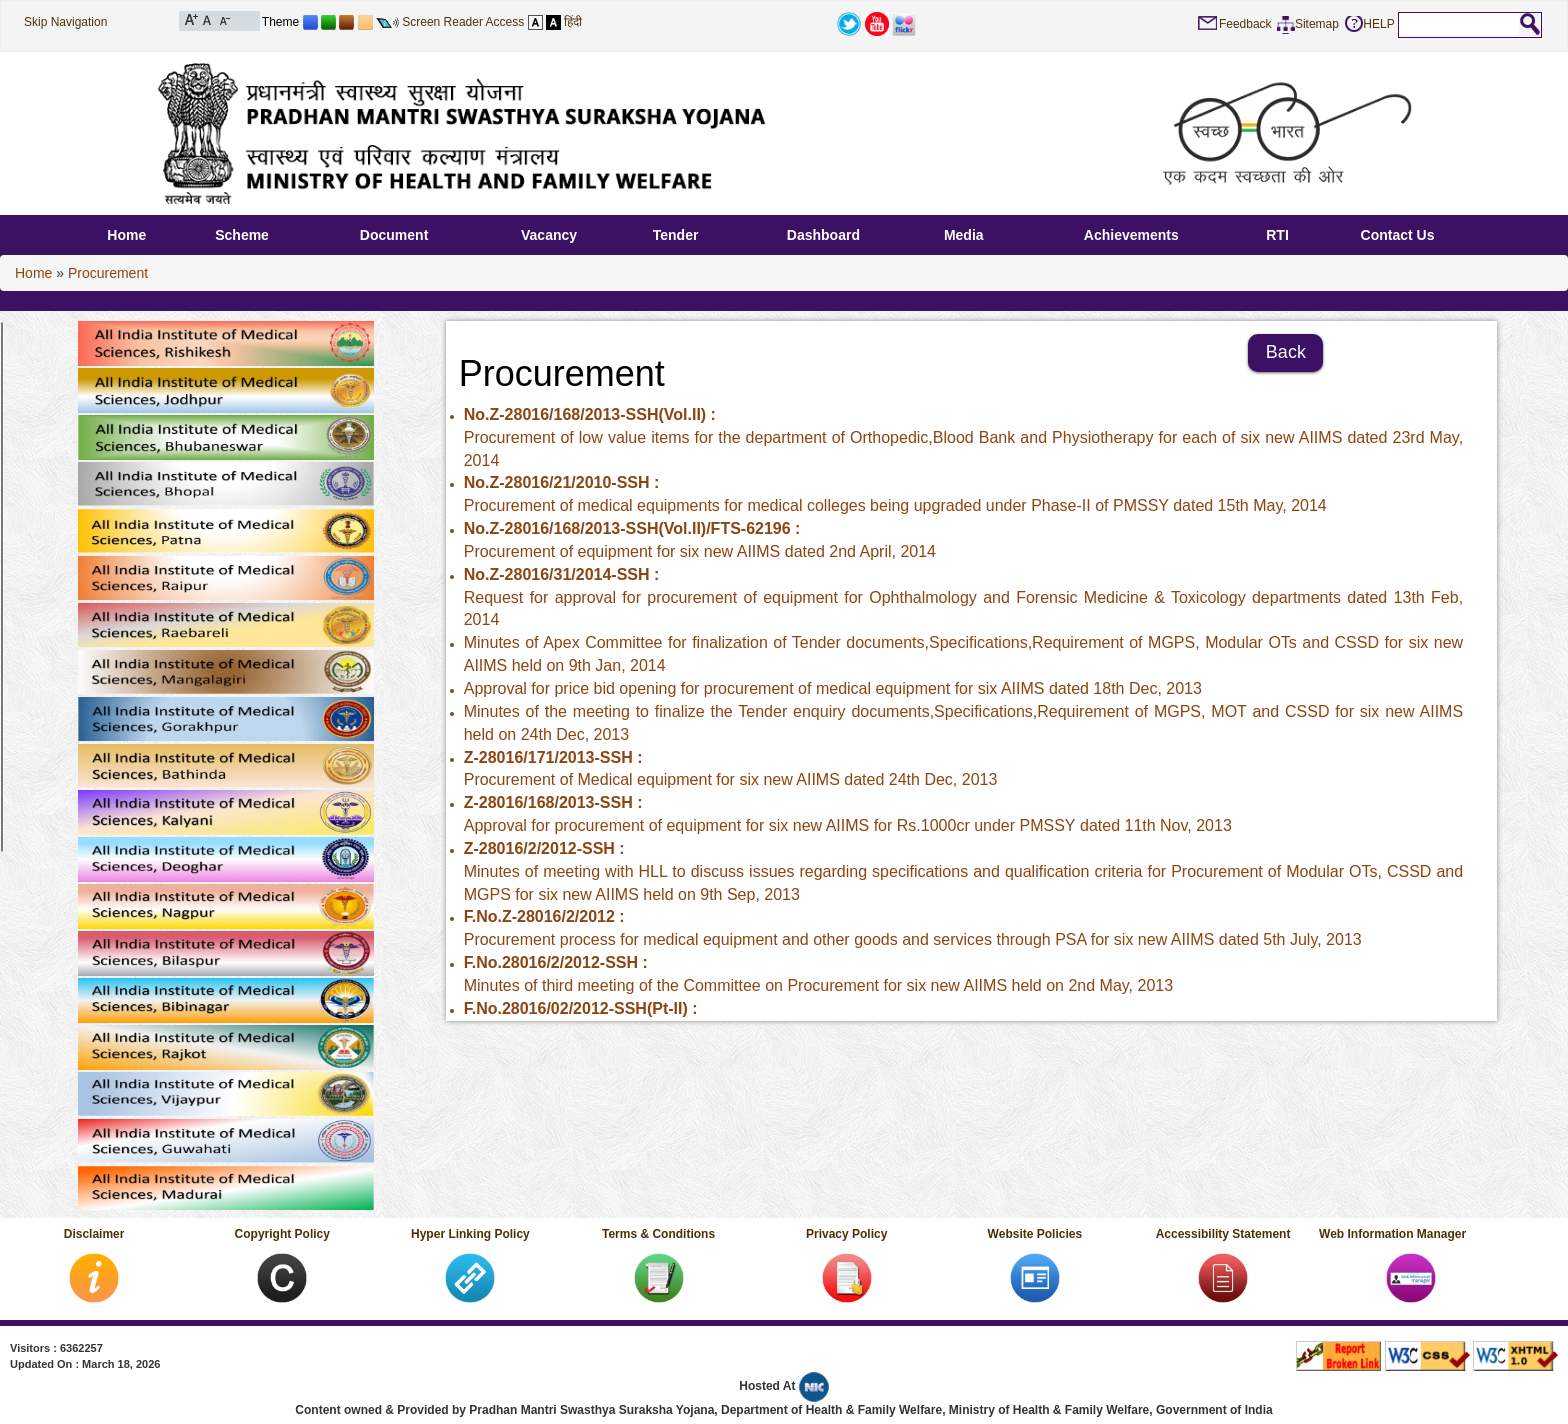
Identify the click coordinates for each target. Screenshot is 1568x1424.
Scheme (242, 235)
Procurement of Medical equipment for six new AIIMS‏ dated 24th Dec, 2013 (731, 779)
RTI (1277, 235)
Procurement (108, 273)
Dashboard (823, 235)
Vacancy (549, 235)
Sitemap (1317, 24)
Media (964, 235)
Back (1286, 352)
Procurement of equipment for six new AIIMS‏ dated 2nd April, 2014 (700, 551)
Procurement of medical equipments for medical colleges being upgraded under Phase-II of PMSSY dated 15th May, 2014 (895, 505)
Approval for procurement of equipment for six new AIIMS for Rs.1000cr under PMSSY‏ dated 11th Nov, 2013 (848, 825)
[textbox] (1459, 24)
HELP (1378, 24)
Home (126, 235)
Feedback (1245, 24)
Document (394, 235)
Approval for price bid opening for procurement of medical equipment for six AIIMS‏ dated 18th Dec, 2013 (833, 688)
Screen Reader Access (463, 22)
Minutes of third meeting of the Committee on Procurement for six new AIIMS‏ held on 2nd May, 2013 (818, 985)
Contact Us (1398, 235)
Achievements (1131, 235)
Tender (676, 235)
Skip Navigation (65, 22)
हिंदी (573, 22)
